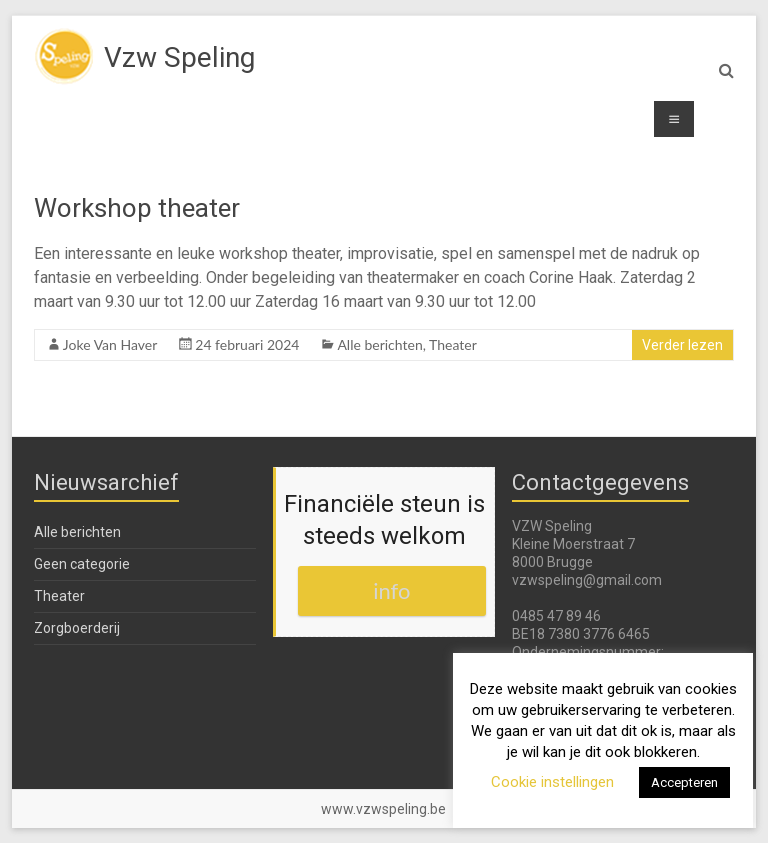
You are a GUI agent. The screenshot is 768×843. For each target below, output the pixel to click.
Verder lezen (682, 345)
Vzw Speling (179, 57)
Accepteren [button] (684, 782)
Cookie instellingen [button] (552, 782)
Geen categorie (82, 564)
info (391, 590)
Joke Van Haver (110, 344)
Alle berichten (379, 344)
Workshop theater (137, 208)
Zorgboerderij (77, 628)
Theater (453, 344)
